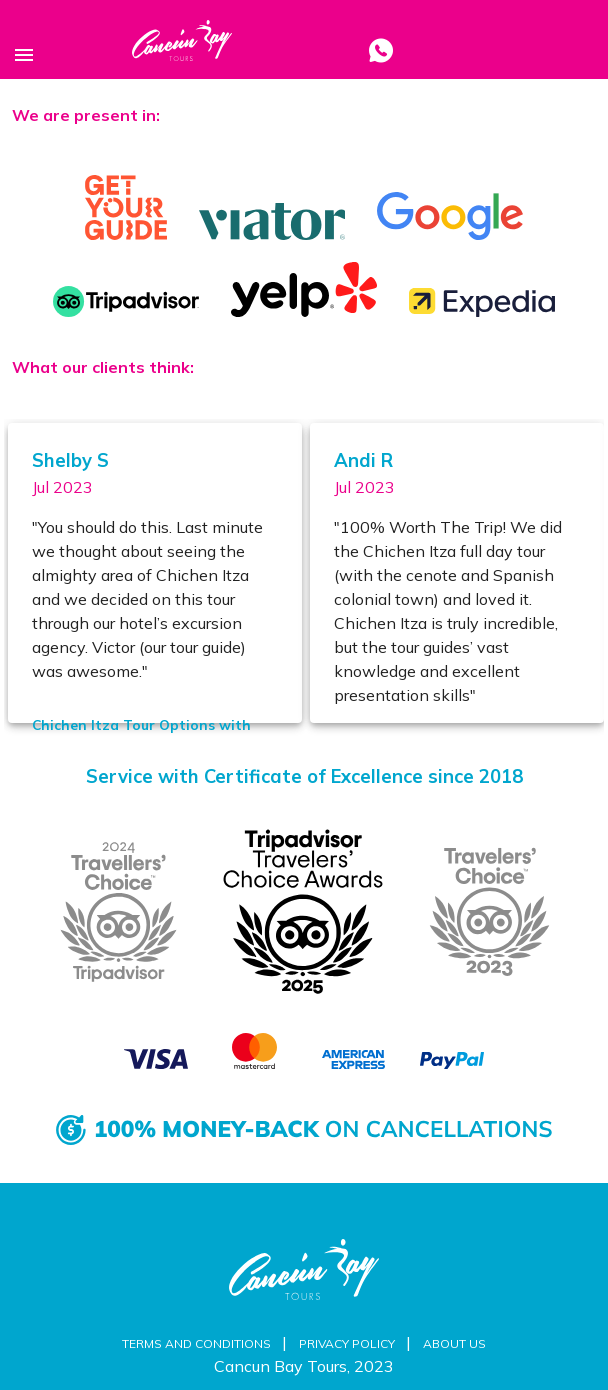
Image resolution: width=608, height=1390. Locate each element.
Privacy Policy (348, 1343)
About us (454, 1343)
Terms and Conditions (198, 1343)
